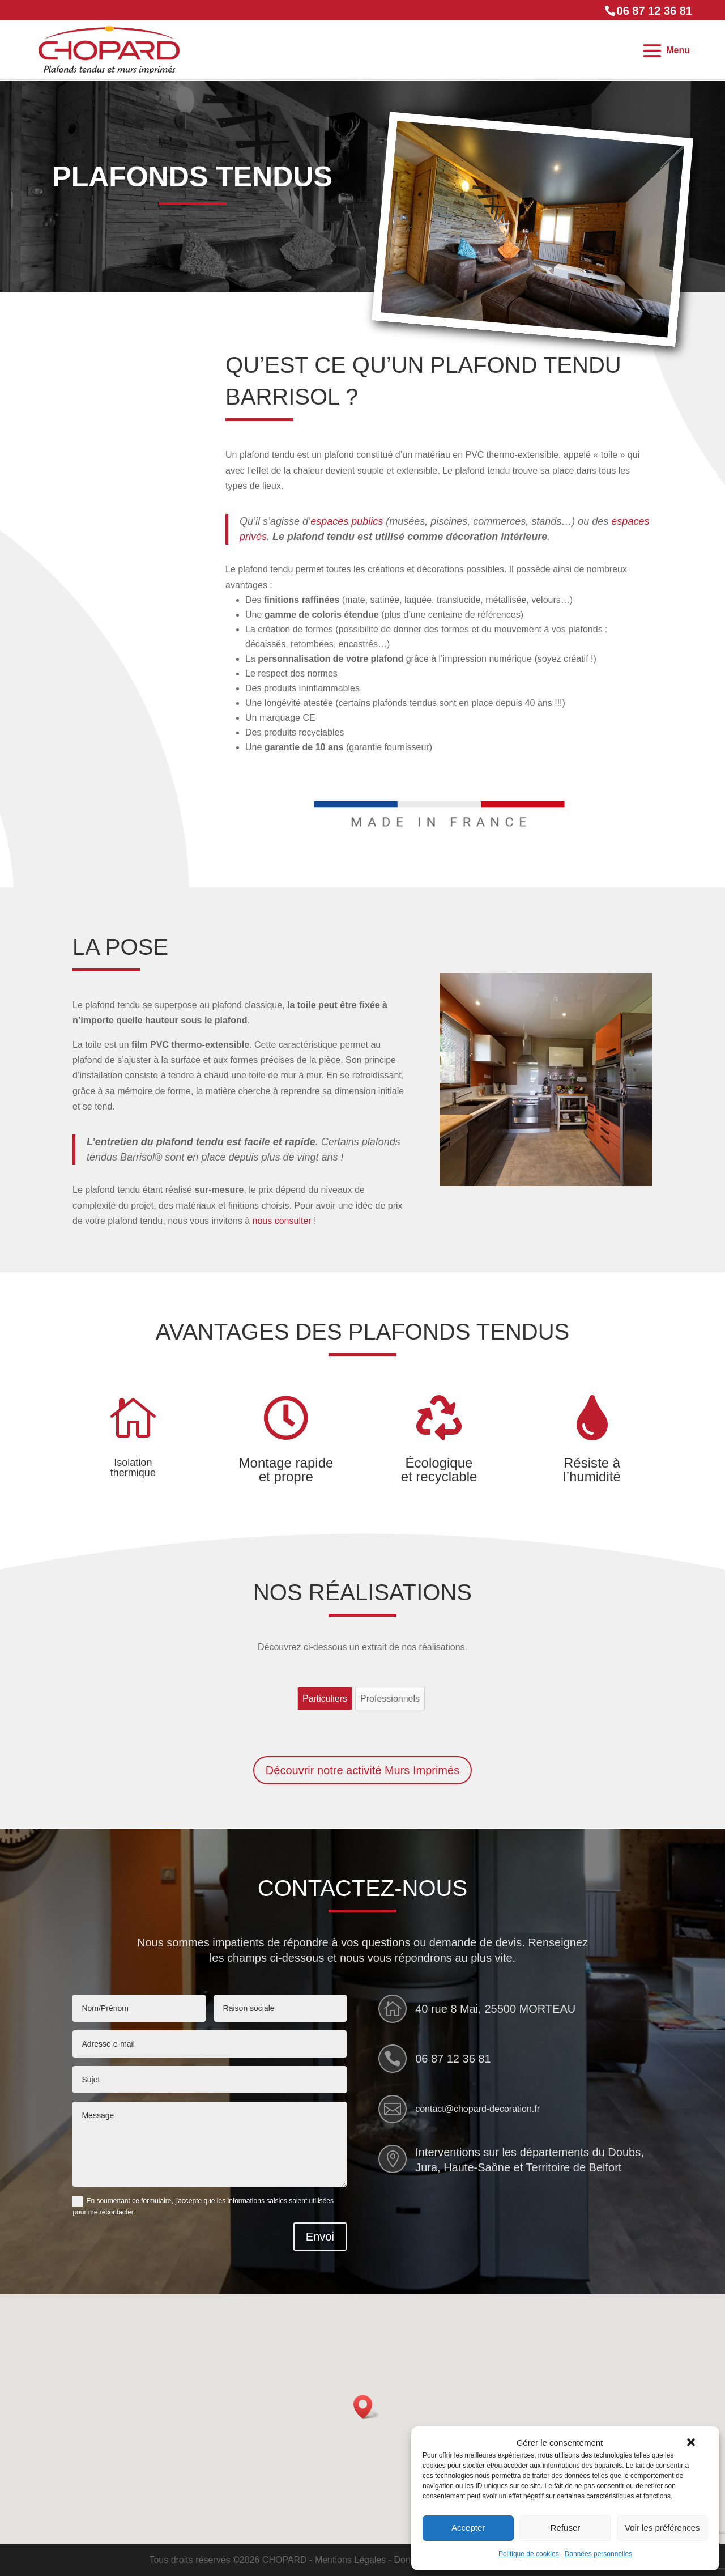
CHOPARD (284, 2560)
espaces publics (346, 521)
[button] (691, 2442)
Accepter (468, 2527)
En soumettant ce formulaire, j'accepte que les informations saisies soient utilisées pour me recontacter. (203, 2206)
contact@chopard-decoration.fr (477, 2109)
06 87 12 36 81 (453, 2058)
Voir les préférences (662, 2527)
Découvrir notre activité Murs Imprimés (362, 1770)
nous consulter (282, 1221)
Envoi (320, 2236)
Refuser (566, 2527)
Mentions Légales (350, 2560)
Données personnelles (598, 2554)
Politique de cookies (528, 2554)
